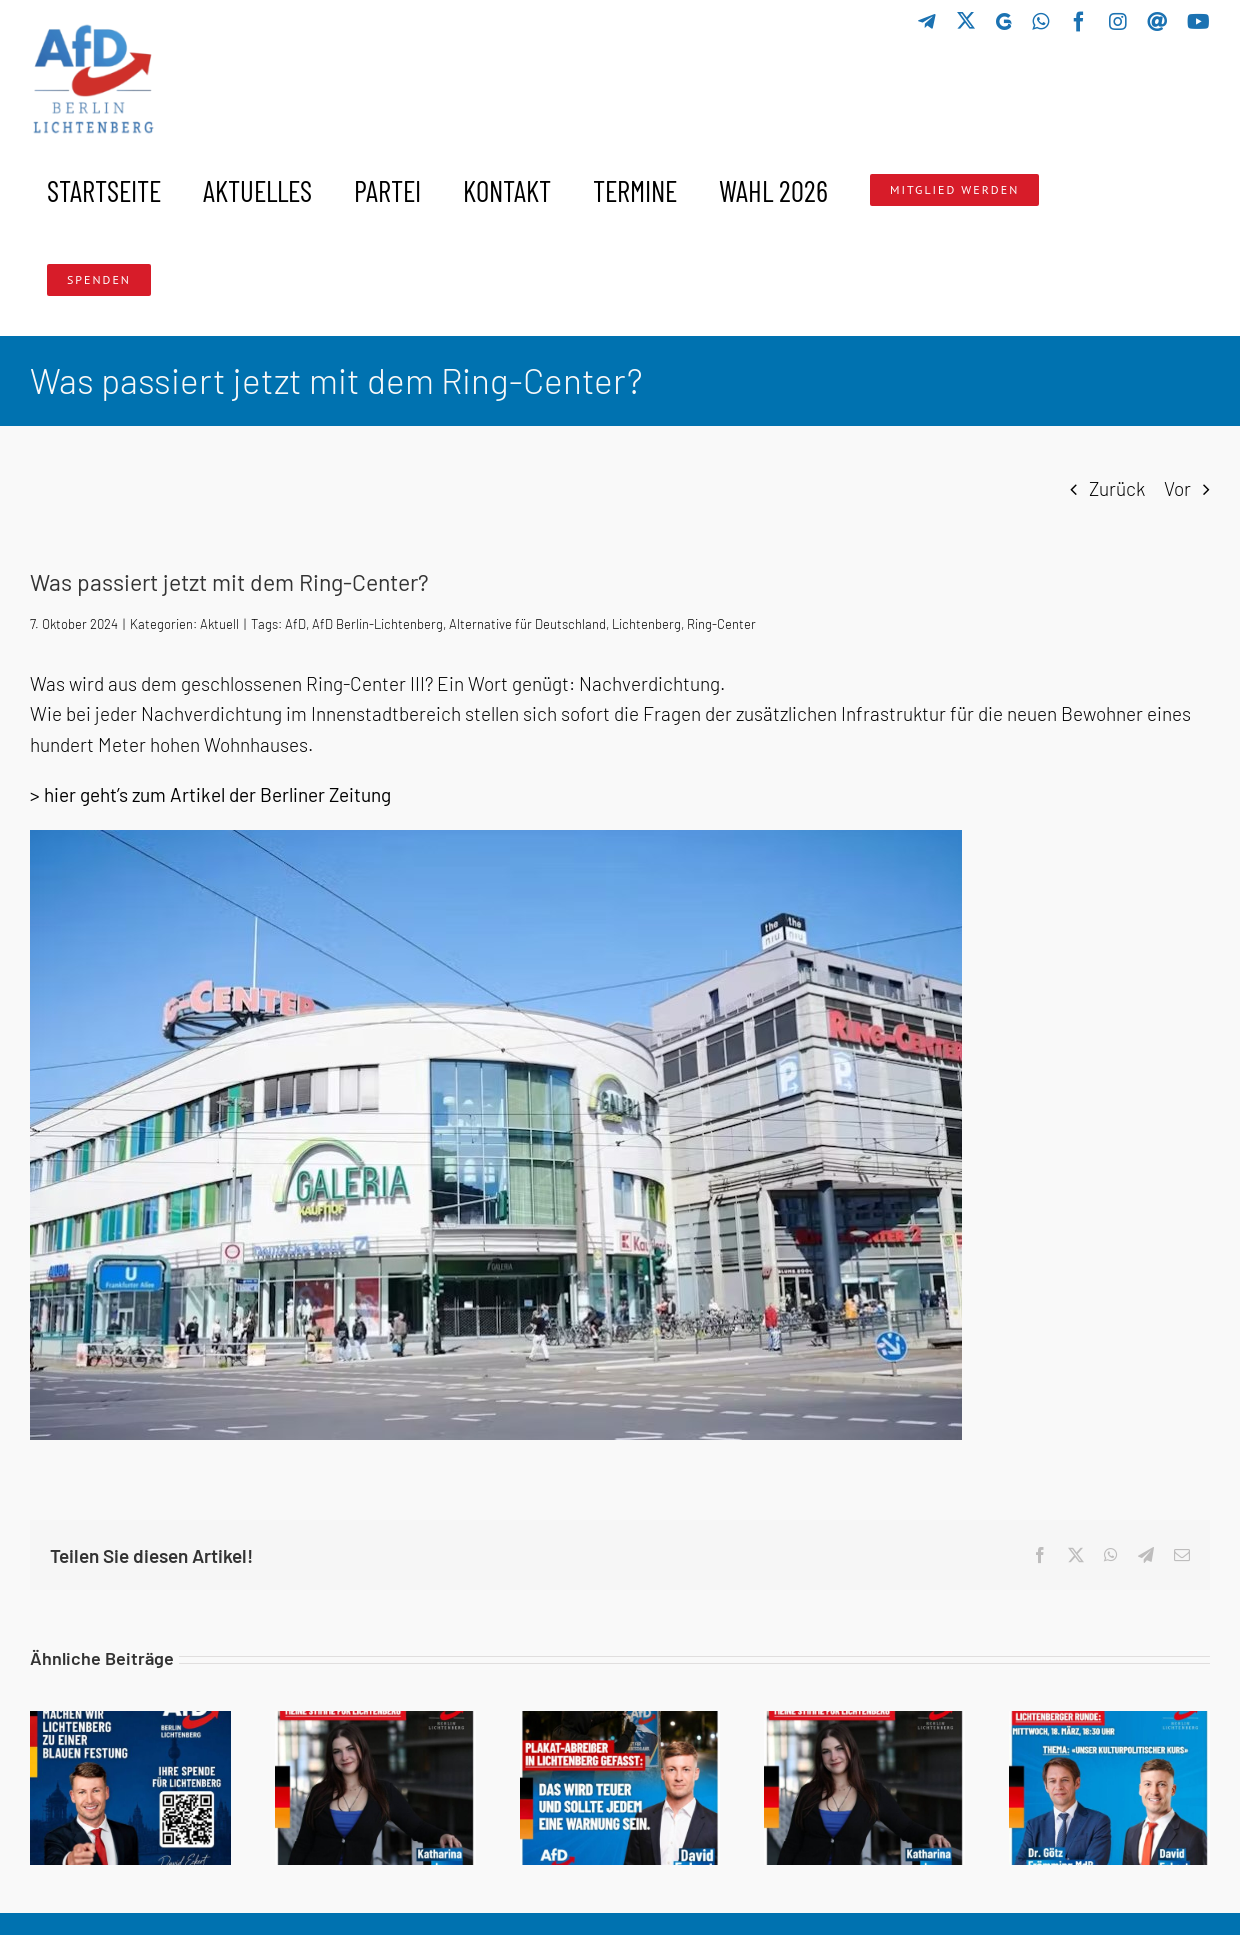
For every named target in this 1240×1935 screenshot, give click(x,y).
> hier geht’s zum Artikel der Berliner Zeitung (210, 794)
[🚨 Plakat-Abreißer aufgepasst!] (620, 1722)
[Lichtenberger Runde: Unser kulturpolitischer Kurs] (1109, 1722)
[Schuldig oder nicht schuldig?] (864, 1722)
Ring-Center (721, 624)
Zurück (1117, 488)
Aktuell (219, 624)
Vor (1177, 488)
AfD (295, 624)
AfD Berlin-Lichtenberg (377, 624)
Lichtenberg (646, 624)
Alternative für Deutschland (527, 624)
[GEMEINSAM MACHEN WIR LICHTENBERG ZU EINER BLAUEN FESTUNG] (130, 1722)
